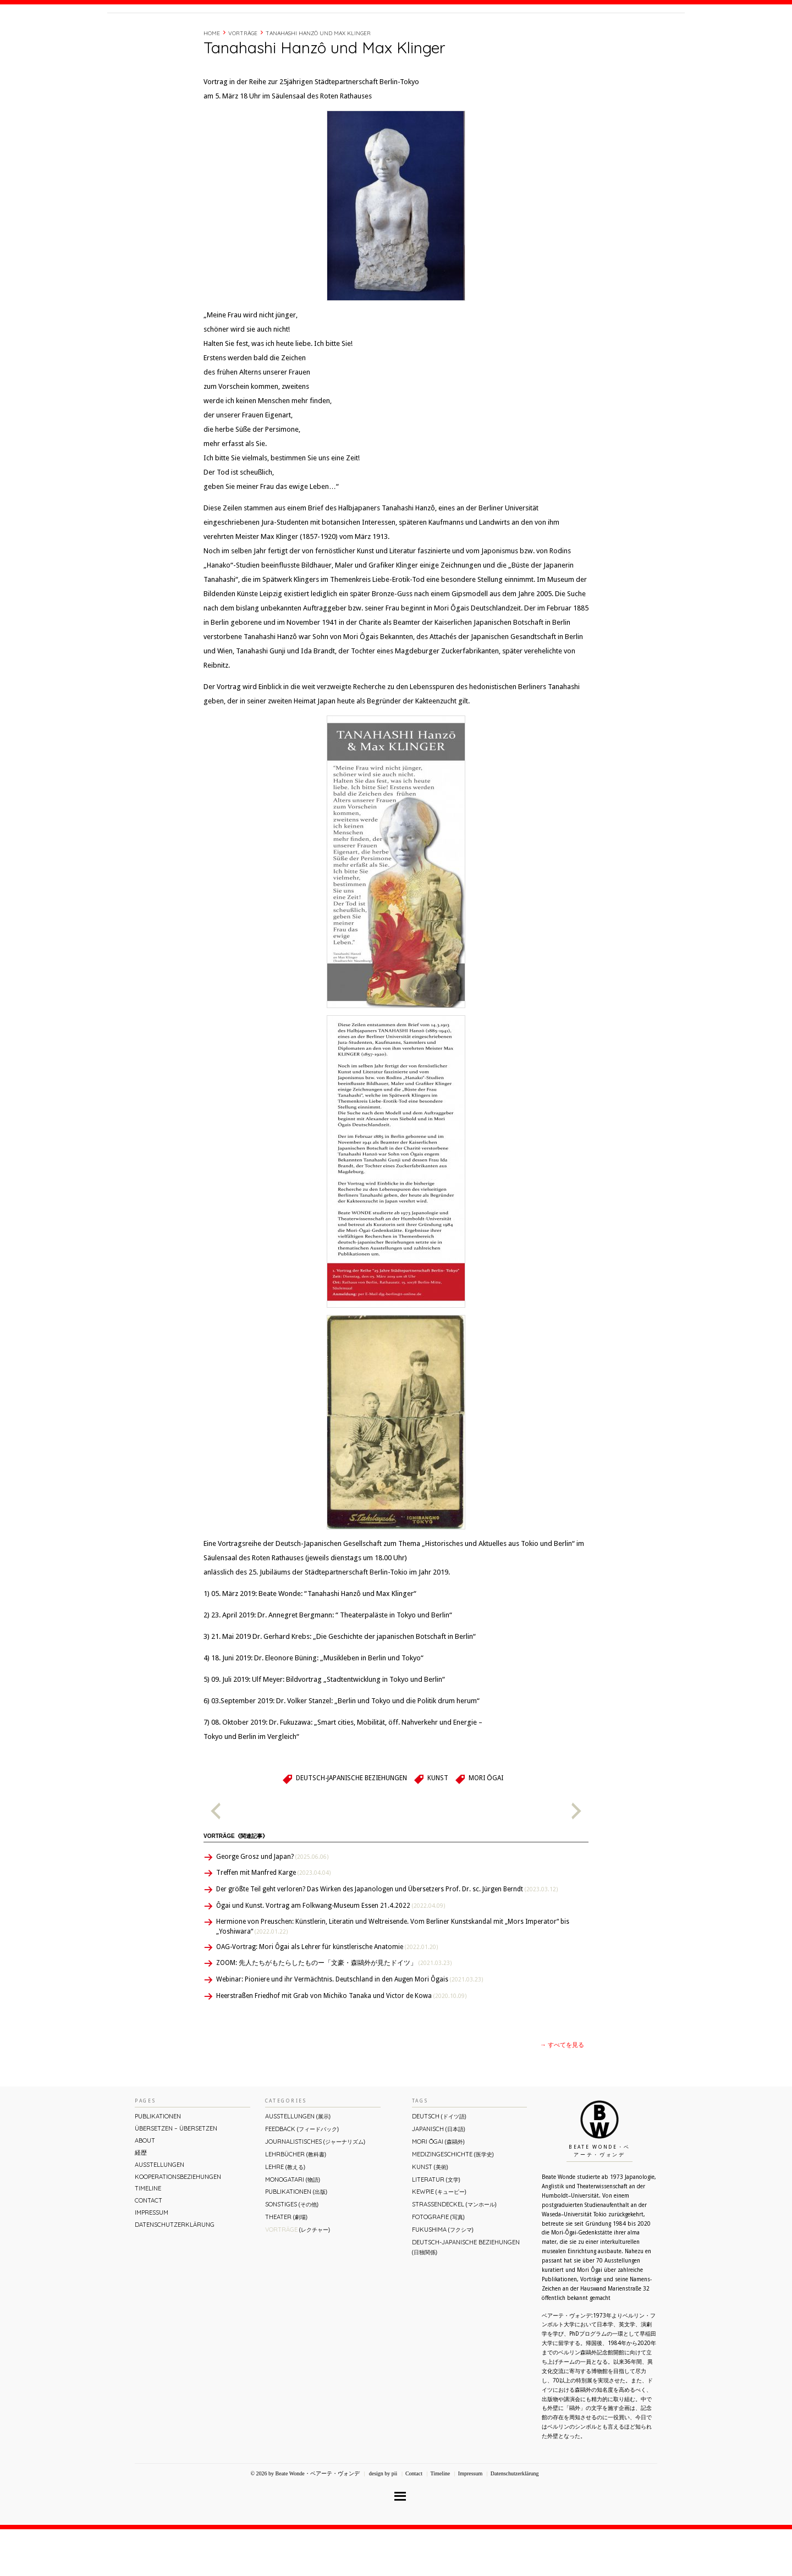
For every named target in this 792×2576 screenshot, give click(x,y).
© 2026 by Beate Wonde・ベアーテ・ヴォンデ (304, 2520)
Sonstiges (291, 2251)
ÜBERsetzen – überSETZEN (176, 2175)
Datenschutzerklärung (175, 2271)
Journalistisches (315, 2188)
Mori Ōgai (486, 1825)
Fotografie (438, 2263)
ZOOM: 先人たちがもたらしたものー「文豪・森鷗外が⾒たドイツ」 (334, 2009)
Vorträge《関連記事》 (236, 1883)
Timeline (564, 34)
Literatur (436, 2226)
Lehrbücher (295, 2201)
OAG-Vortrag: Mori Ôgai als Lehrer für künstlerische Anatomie (327, 1993)
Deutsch (439, 2163)
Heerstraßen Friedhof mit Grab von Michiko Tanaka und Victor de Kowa (341, 2042)
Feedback (302, 2175)
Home (212, 80)
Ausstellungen (159, 2211)
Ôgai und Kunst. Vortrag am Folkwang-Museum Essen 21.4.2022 (330, 1952)
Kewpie (439, 2238)
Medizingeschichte (453, 2201)
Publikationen (158, 2163)
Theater (286, 2263)
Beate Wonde (178, 37)
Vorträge (242, 80)
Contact (601, 34)
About (508, 34)
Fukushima (443, 2276)
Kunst (437, 1825)
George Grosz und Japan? (272, 1903)
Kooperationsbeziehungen (178, 2223)
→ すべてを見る (562, 2091)
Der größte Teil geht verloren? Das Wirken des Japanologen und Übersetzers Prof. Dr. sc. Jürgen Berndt (387, 1936)
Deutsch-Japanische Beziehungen (351, 1825)
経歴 (535, 34)
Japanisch (438, 2175)
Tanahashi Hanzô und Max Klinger (318, 80)
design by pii (382, 2520)
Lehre (285, 2213)
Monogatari (292, 2226)
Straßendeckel (454, 2251)
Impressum (151, 2259)
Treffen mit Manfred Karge (273, 1919)
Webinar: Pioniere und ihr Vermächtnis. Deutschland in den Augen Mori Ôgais (349, 2026)
